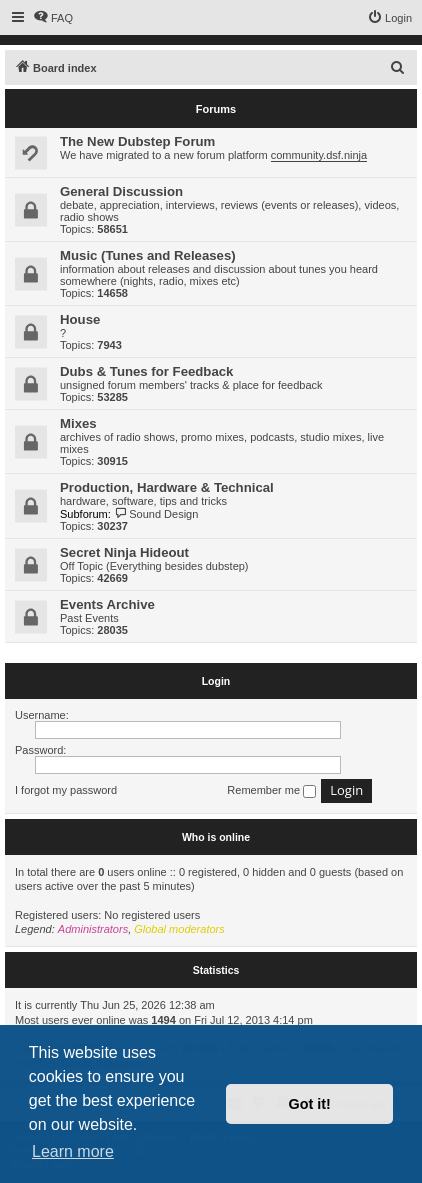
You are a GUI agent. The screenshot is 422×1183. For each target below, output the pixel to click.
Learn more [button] (73, 1151)
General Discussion (121, 191)
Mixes (78, 423)
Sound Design (156, 514)
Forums (216, 109)
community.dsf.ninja (319, 155)
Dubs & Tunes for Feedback (146, 371)
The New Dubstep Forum (137, 141)
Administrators (93, 929)
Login (216, 681)
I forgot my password (66, 790)
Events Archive (107, 604)
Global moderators (179, 929)
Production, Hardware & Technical (167, 487)
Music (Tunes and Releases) (148, 255)
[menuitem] (53, 18)
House (80, 319)
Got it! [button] (310, 1104)
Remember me (271, 791)
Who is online (216, 837)
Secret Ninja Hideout (124, 552)
